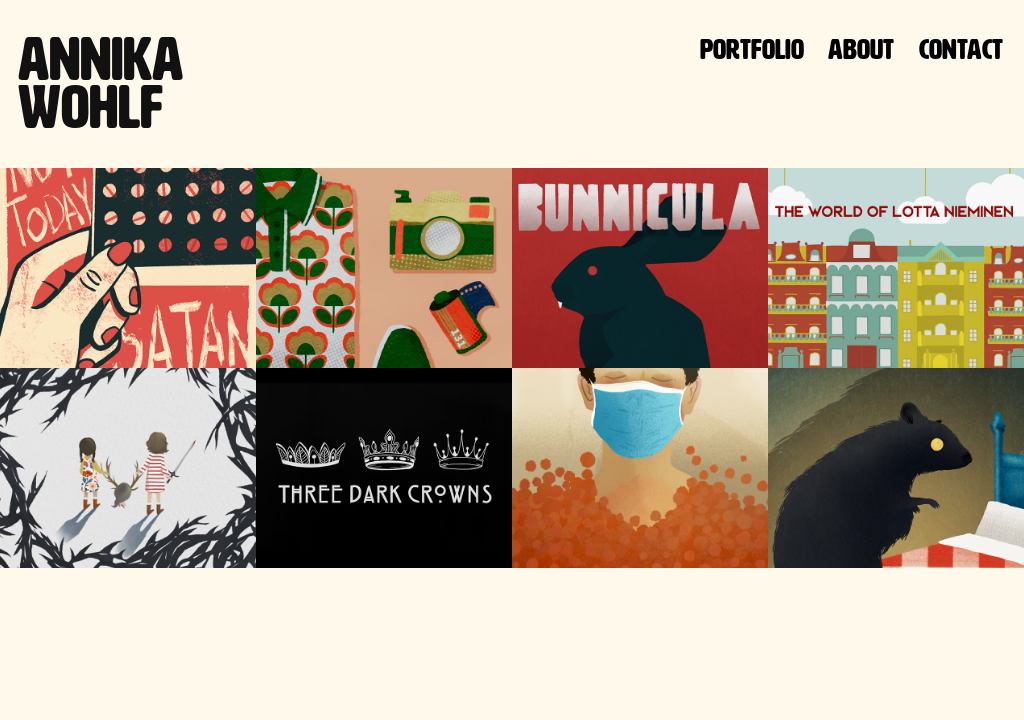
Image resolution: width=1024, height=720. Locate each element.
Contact (961, 49)
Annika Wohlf (106, 83)
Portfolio (752, 49)
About (861, 49)
